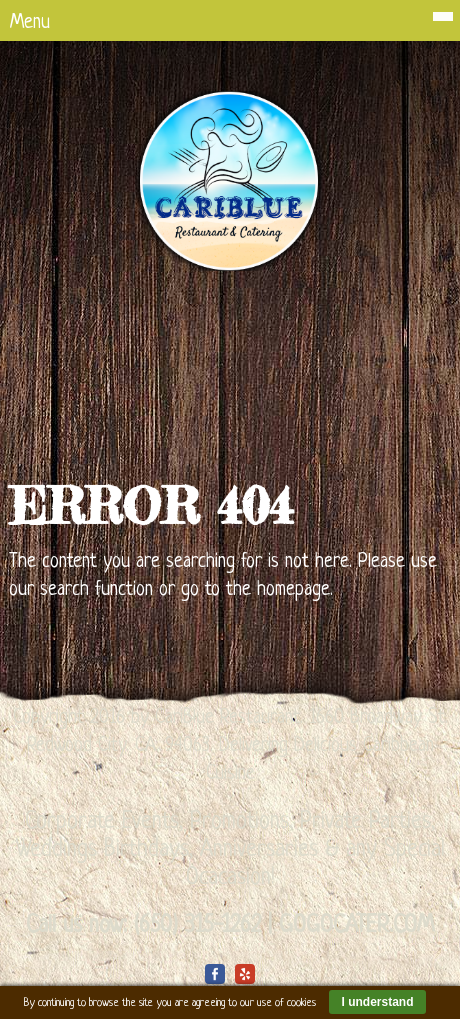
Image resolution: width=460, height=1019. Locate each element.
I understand (377, 1002)
